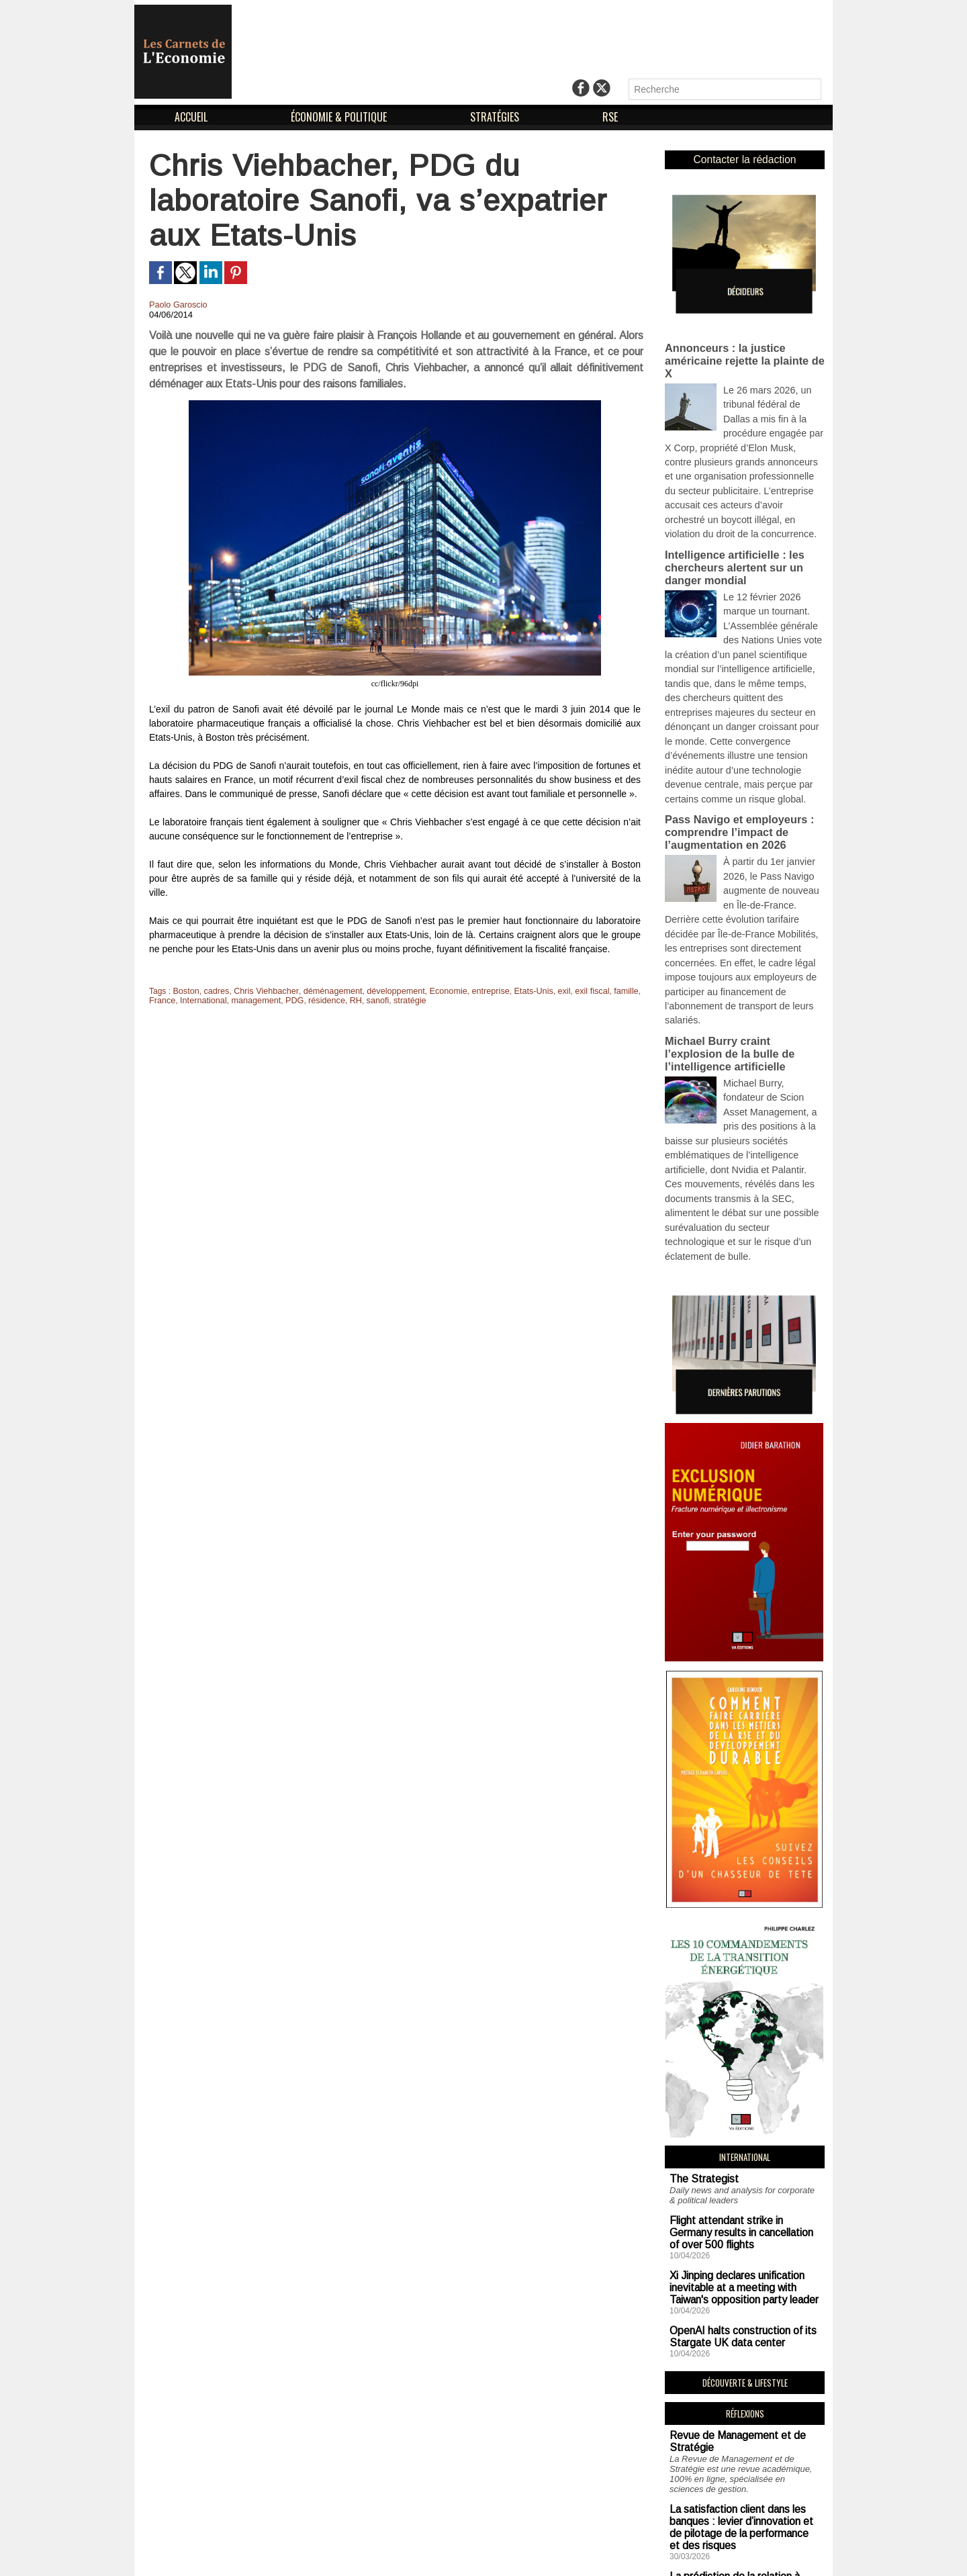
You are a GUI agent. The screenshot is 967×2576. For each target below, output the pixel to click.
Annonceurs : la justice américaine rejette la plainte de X (743, 345)
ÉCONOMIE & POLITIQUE (340, 117)
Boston (185, 991)
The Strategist (697, 2010)
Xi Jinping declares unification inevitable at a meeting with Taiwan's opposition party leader (742, 2108)
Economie (435, 991)
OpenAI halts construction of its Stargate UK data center (731, 2152)
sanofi (367, 1000)
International (201, 1000)
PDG (287, 1000)
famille (604, 991)
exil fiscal (572, 991)
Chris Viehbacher (261, 991)
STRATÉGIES (496, 117)
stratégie (398, 1000)
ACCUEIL (192, 117)
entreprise (475, 991)
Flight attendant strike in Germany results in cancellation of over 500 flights (736, 2059)
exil (545, 991)
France (161, 1000)
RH (346, 1000)
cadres (214, 991)
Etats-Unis (516, 991)
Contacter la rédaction (744, 159)
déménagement (325, 991)
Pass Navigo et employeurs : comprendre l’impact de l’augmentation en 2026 (733, 743)
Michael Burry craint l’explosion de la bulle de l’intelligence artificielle (741, 931)
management (251, 1000)
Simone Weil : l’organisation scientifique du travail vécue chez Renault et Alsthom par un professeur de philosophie (742, 2451)
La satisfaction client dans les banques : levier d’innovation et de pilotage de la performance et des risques (738, 2333)
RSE (610, 117)
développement (384, 991)
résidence (318, 1000)
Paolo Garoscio (176, 305)
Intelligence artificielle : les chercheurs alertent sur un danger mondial (729, 515)
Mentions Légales (453, 2553)
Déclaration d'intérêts (562, 2553)
